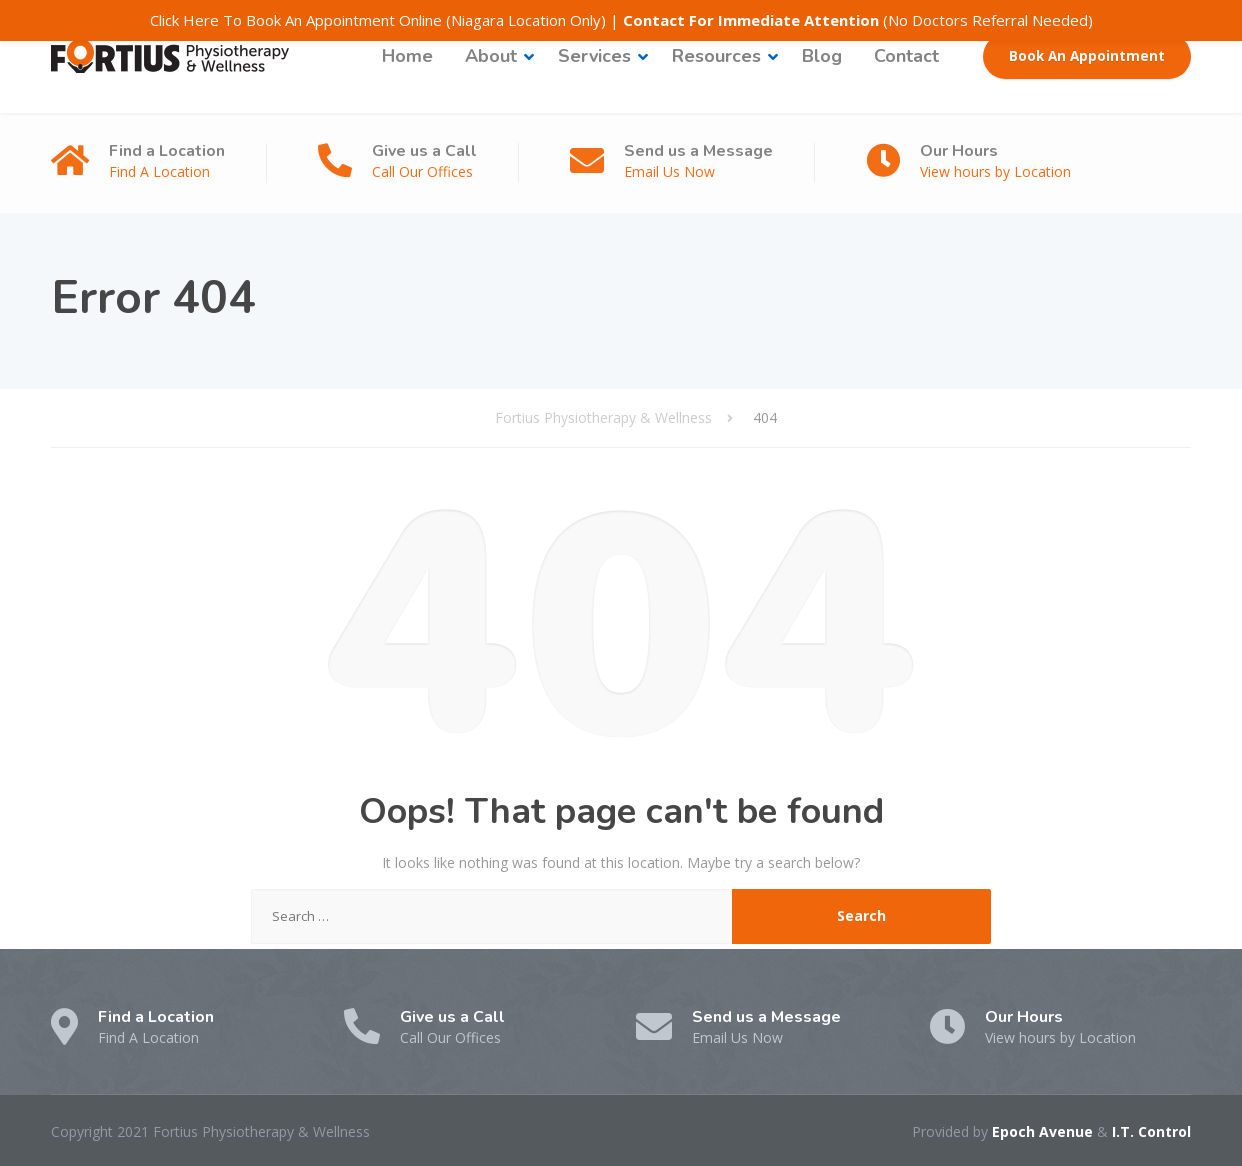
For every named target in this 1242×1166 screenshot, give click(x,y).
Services (594, 56)
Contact (906, 56)
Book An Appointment (1087, 56)
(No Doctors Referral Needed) (858, 20)
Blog (822, 56)
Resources (716, 56)
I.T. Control (1151, 1131)
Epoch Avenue (1042, 1131)
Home (407, 56)
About (491, 56)
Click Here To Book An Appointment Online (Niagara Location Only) (378, 20)
